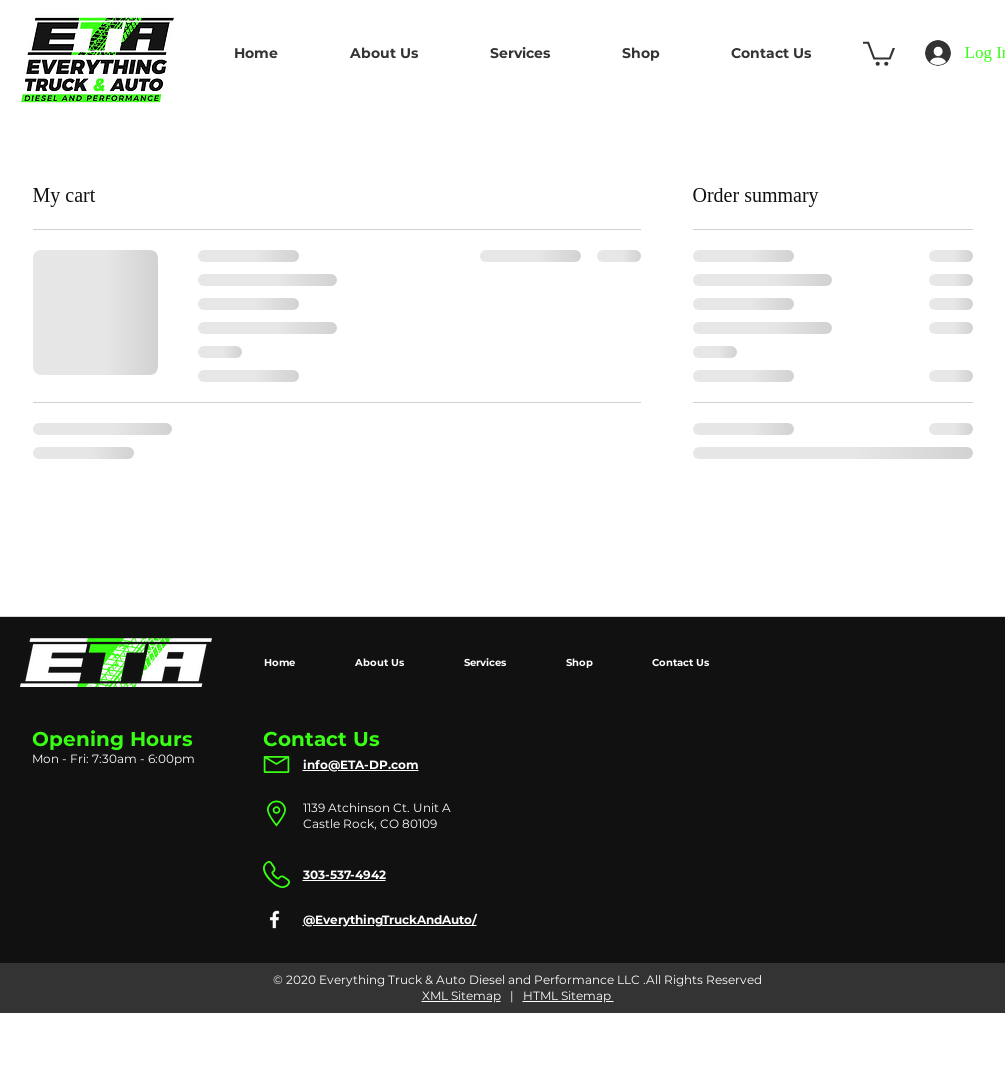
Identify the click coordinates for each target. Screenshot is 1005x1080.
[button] (879, 52)
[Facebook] (274, 919)
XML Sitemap (461, 995)
